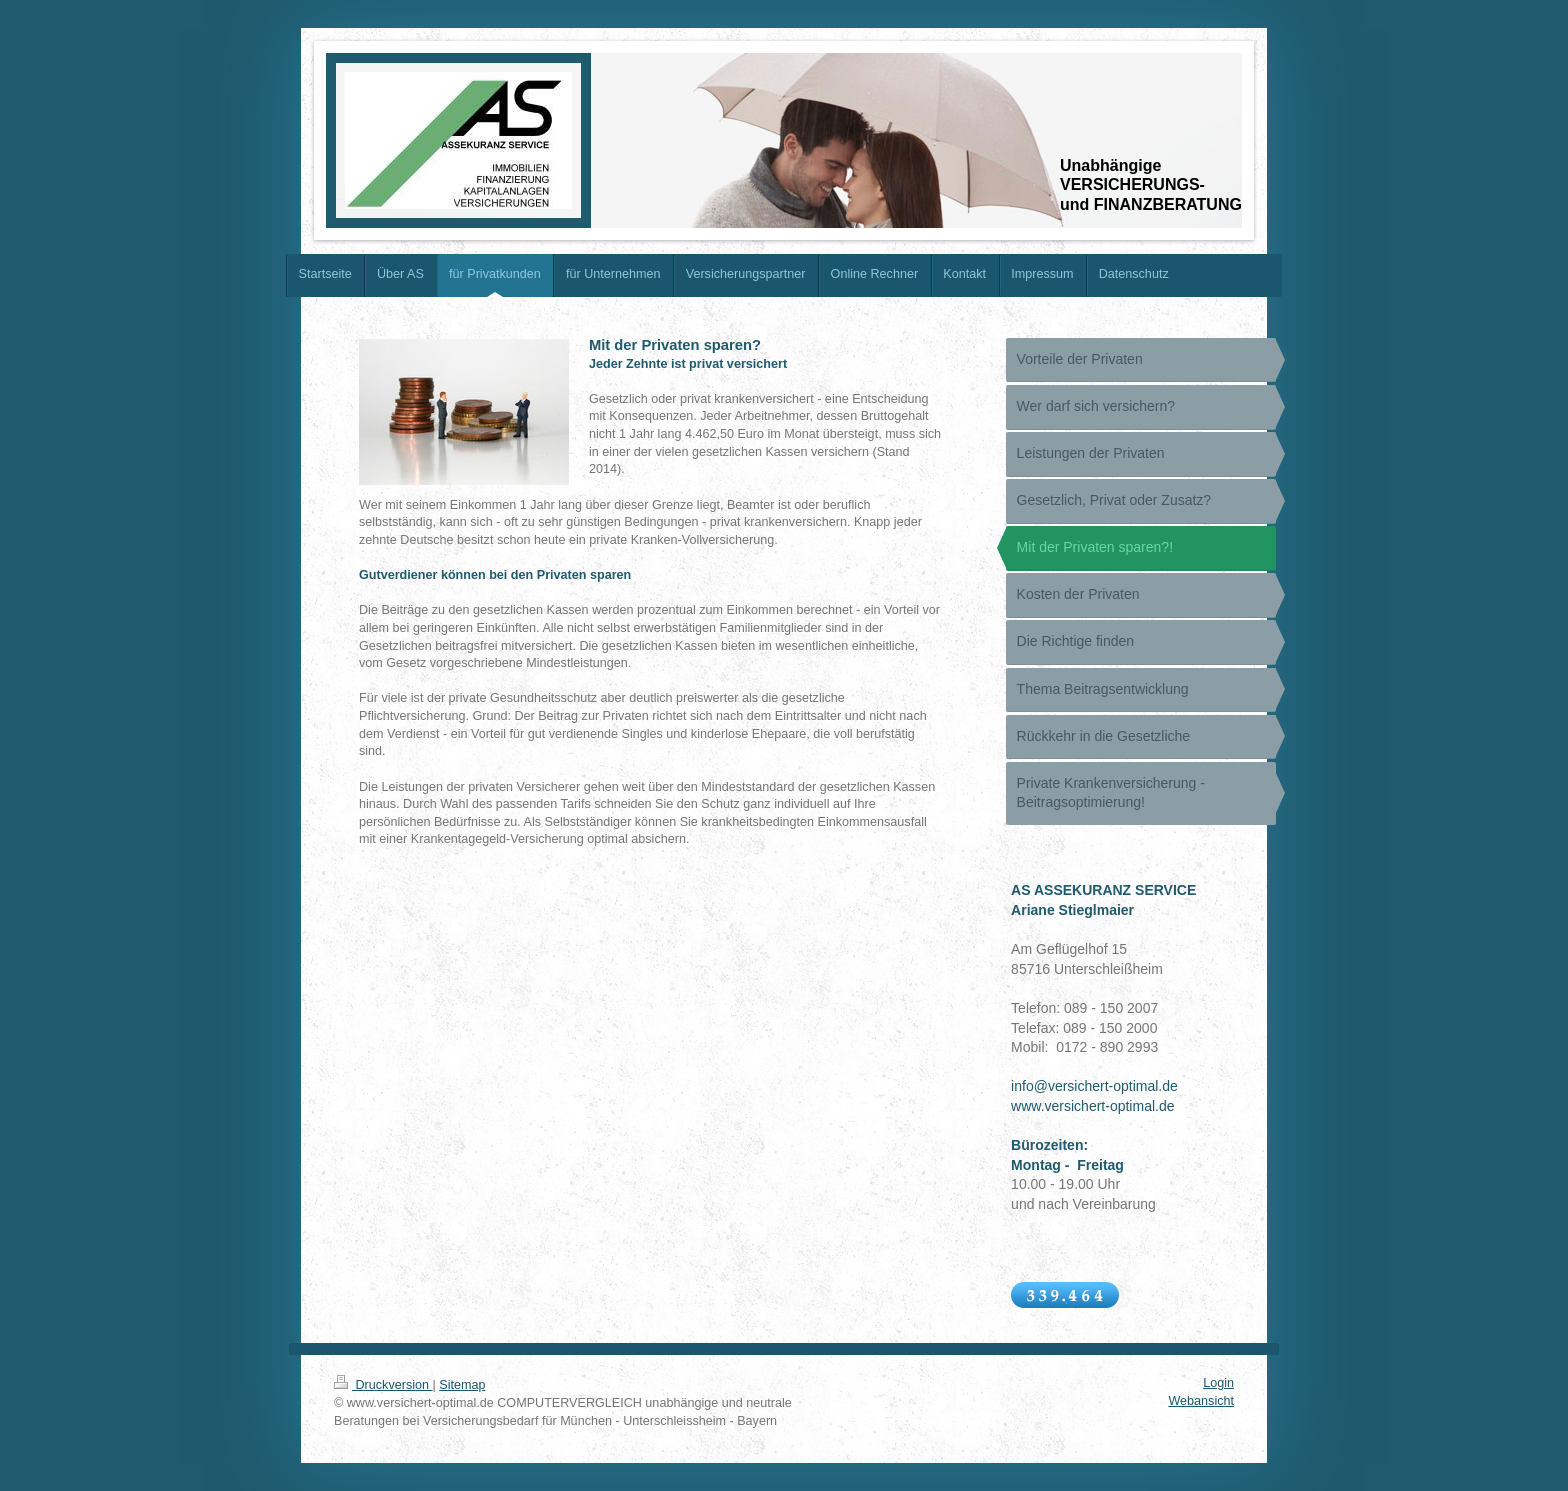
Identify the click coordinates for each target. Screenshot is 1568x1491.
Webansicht (1201, 1401)
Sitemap (462, 1385)
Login (1218, 1383)
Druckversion (383, 1385)
